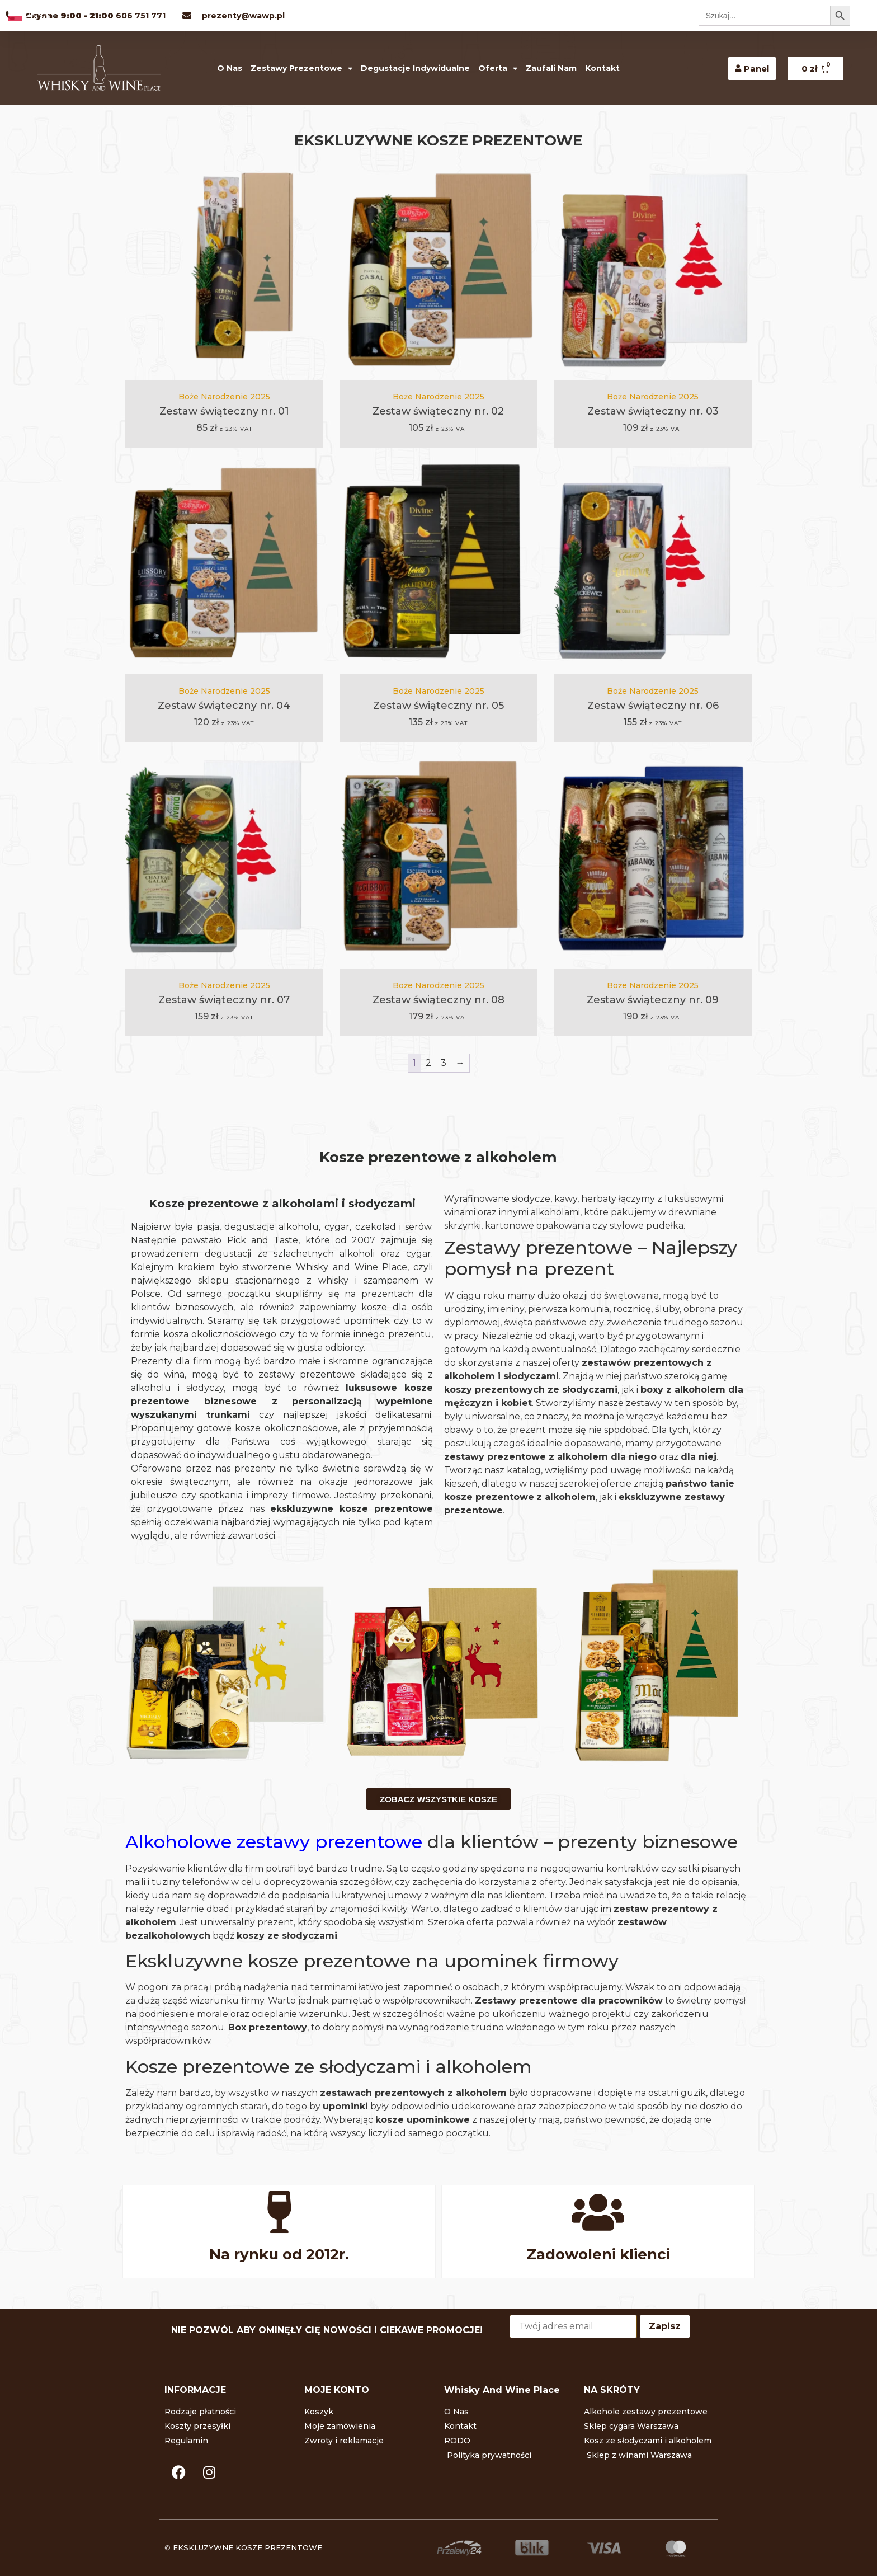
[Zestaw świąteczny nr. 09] (653, 859)
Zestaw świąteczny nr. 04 (224, 705)
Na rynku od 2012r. (279, 2254)
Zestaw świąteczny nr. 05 (438, 705)
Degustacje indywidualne (415, 68)
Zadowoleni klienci (598, 2254)
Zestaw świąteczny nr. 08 (438, 1000)
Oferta (497, 68)
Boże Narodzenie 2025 (224, 397)
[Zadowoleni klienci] (598, 2212)
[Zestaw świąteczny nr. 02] (438, 271)
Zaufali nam (551, 68)
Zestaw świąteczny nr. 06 (653, 705)
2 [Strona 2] (428, 1062)
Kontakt (602, 68)
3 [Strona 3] (443, 1062)
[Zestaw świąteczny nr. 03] (653, 271)
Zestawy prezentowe (301, 68)
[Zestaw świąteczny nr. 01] (224, 271)
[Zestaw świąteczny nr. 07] (224, 859)
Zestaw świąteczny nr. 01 (224, 411)
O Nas (229, 68)
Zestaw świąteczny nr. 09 (653, 1000)
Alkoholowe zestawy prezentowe (273, 1842)
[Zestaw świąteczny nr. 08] (438, 859)
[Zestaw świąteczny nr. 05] (438, 565)
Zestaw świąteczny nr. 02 (438, 411)
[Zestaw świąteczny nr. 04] (224, 565)
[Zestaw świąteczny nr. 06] (653, 565)
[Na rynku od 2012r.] (279, 2212)
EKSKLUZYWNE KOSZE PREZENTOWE (247, 2547)
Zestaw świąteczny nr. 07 (224, 1000)
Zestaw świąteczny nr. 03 (653, 411)
